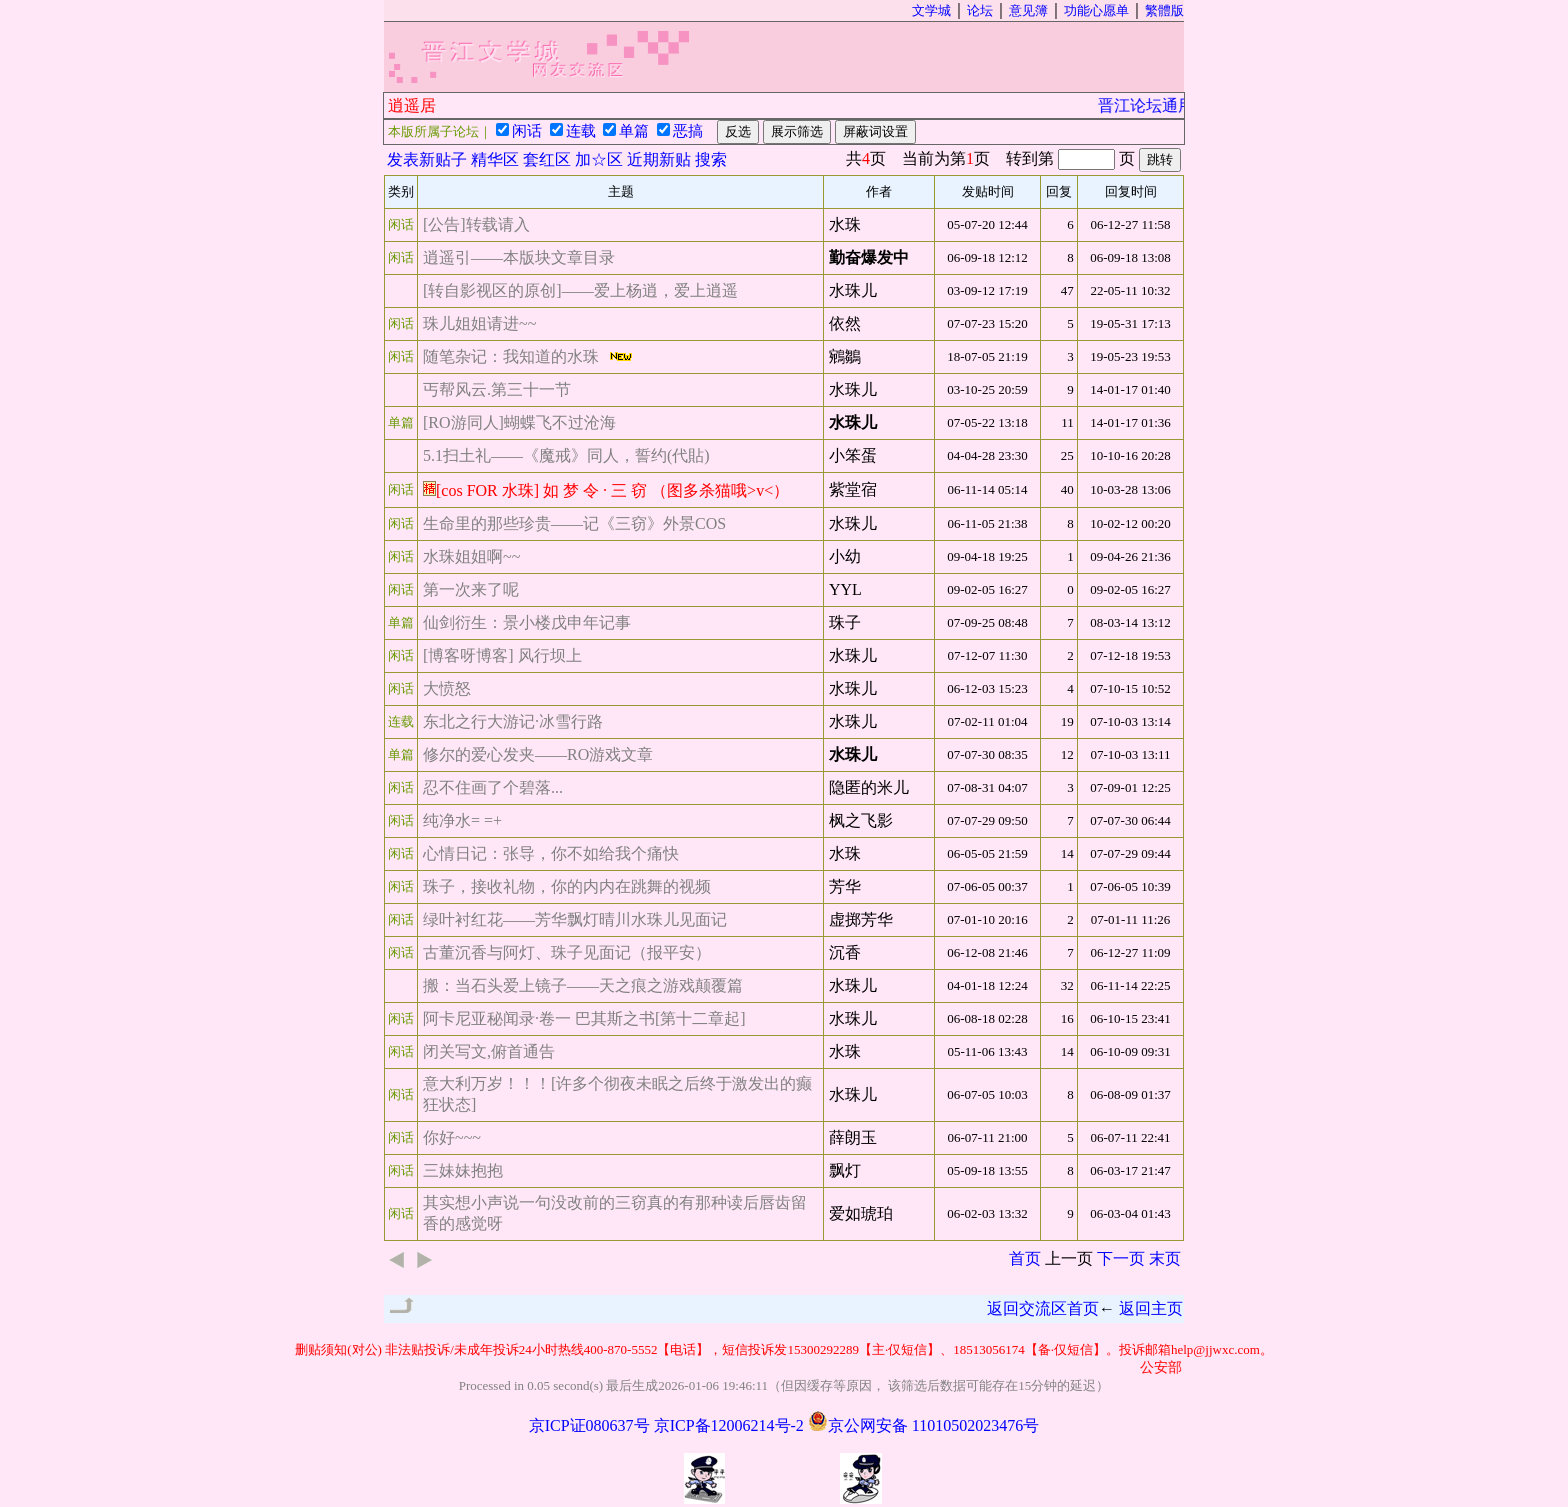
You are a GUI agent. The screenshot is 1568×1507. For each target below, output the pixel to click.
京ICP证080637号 (589, 1425)
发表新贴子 (427, 159)
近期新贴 (659, 159)
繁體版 (1164, 10)
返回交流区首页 (1043, 1308)
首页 (1025, 1258)
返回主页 (1151, 1308)
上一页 (1069, 1258)
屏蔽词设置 (875, 131)
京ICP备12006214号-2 (729, 1425)
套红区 (547, 159)
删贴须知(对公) (338, 1349)
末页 (1165, 1258)
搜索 (711, 159)
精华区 (495, 159)
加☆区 (599, 159)
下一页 (1121, 1258)
